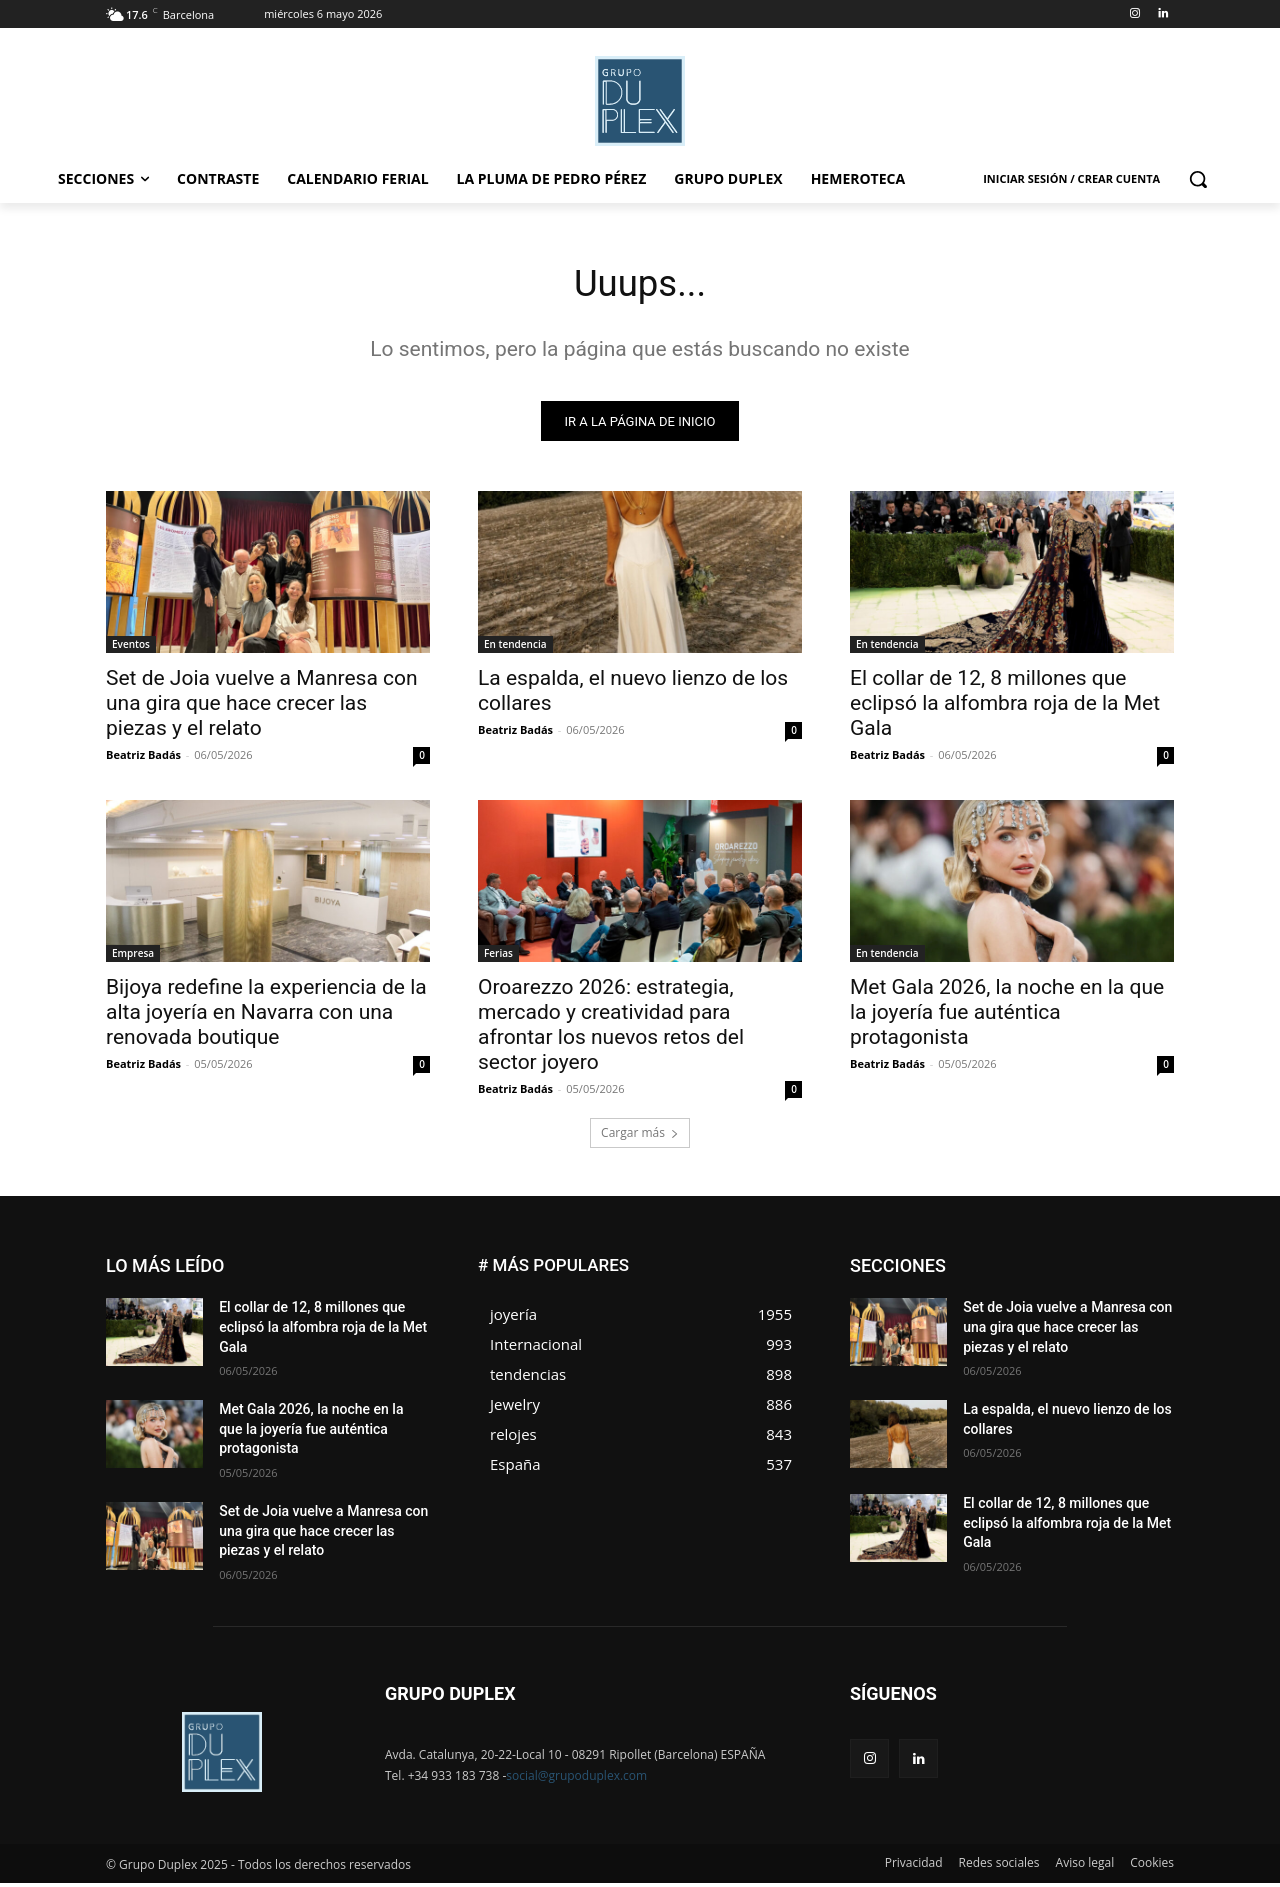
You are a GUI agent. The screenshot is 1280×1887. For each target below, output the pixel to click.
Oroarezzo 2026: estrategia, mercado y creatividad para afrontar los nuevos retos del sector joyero (611, 1029)
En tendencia (515, 649)
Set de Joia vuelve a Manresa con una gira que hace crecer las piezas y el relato (262, 708)
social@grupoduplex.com (576, 1779)
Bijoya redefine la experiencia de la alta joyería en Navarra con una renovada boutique (266, 1017)
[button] (1198, 179)
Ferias (498, 958)
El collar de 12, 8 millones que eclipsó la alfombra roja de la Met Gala (1005, 708)
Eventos (131, 649)
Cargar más (640, 1137)
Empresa (133, 958)
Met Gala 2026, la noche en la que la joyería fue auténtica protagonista (1007, 1017)
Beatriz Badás (143, 759)
